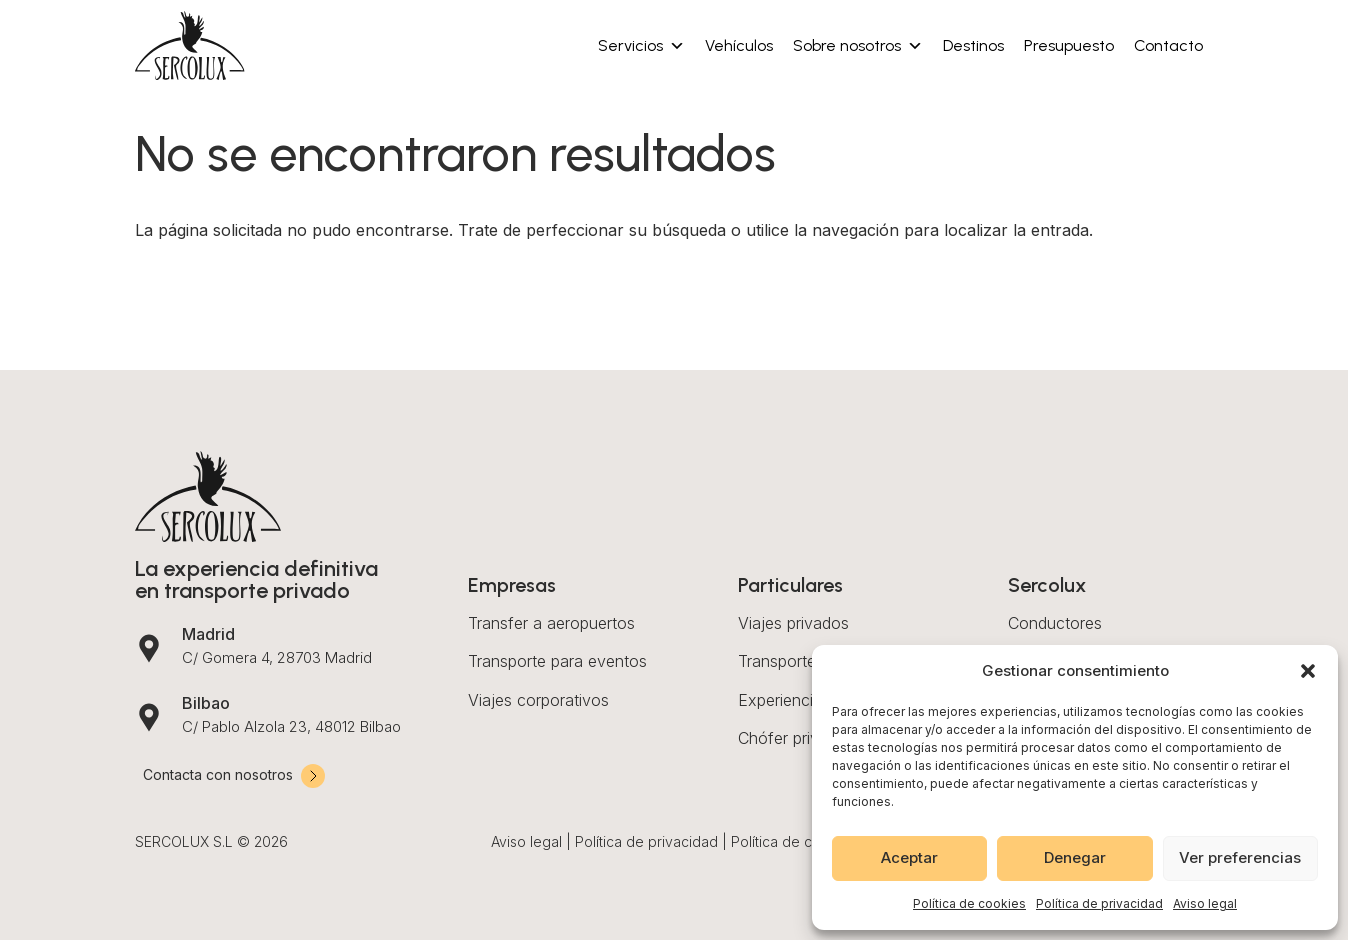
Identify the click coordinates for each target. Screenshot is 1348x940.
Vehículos (739, 45)
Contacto (1168, 45)
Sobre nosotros (858, 46)
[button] (1308, 671)
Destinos (973, 45)
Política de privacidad (1099, 903)
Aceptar (909, 857)
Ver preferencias (1240, 857)
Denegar (1075, 857)
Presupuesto (1069, 45)
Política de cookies (969, 903)
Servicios (641, 46)
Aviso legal (1205, 903)
